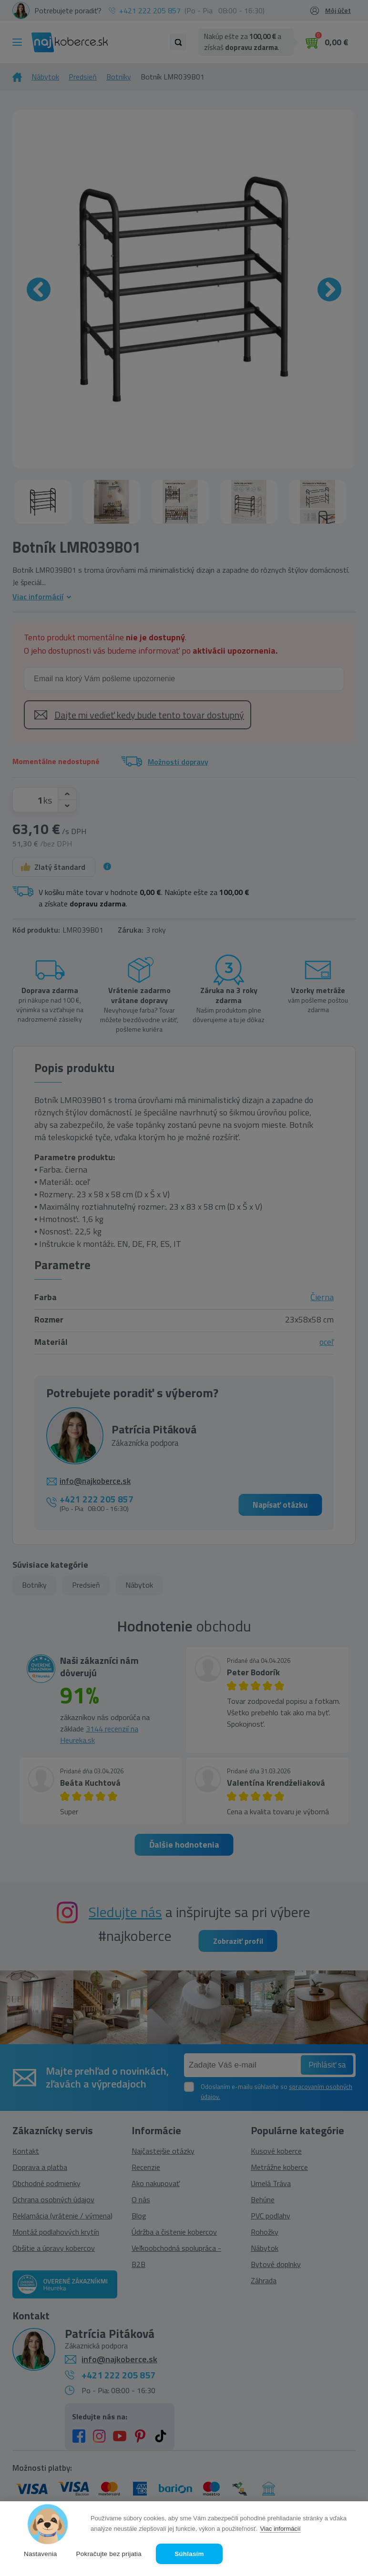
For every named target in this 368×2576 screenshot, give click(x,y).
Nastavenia (40, 2553)
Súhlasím (189, 2553)
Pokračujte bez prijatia (109, 2553)
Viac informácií (280, 2528)
